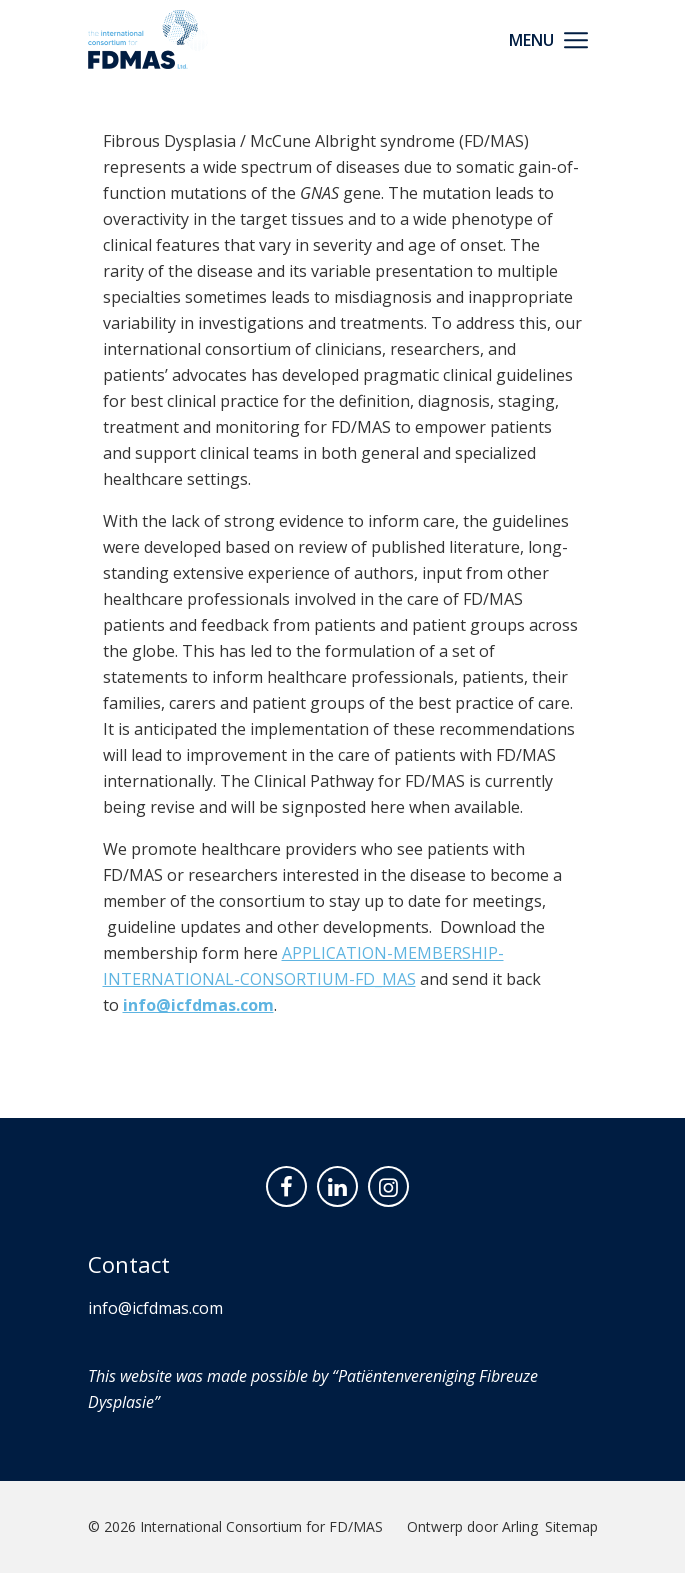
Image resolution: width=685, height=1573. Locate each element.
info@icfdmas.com (198, 1005)
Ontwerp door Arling (472, 1526)
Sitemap (571, 1526)
